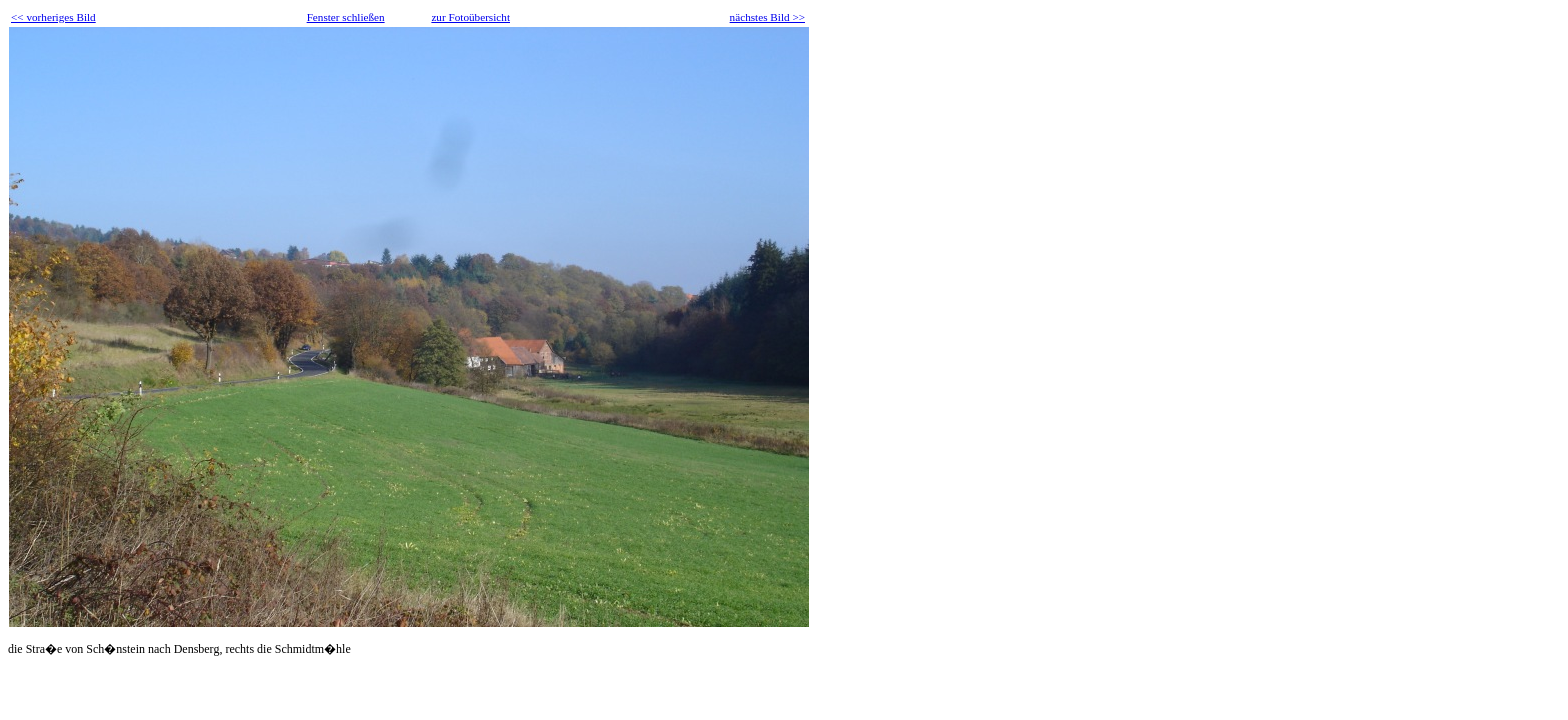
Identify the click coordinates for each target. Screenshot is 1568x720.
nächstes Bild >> (767, 17)
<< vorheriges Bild (53, 17)
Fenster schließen (346, 17)
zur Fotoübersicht (470, 17)
